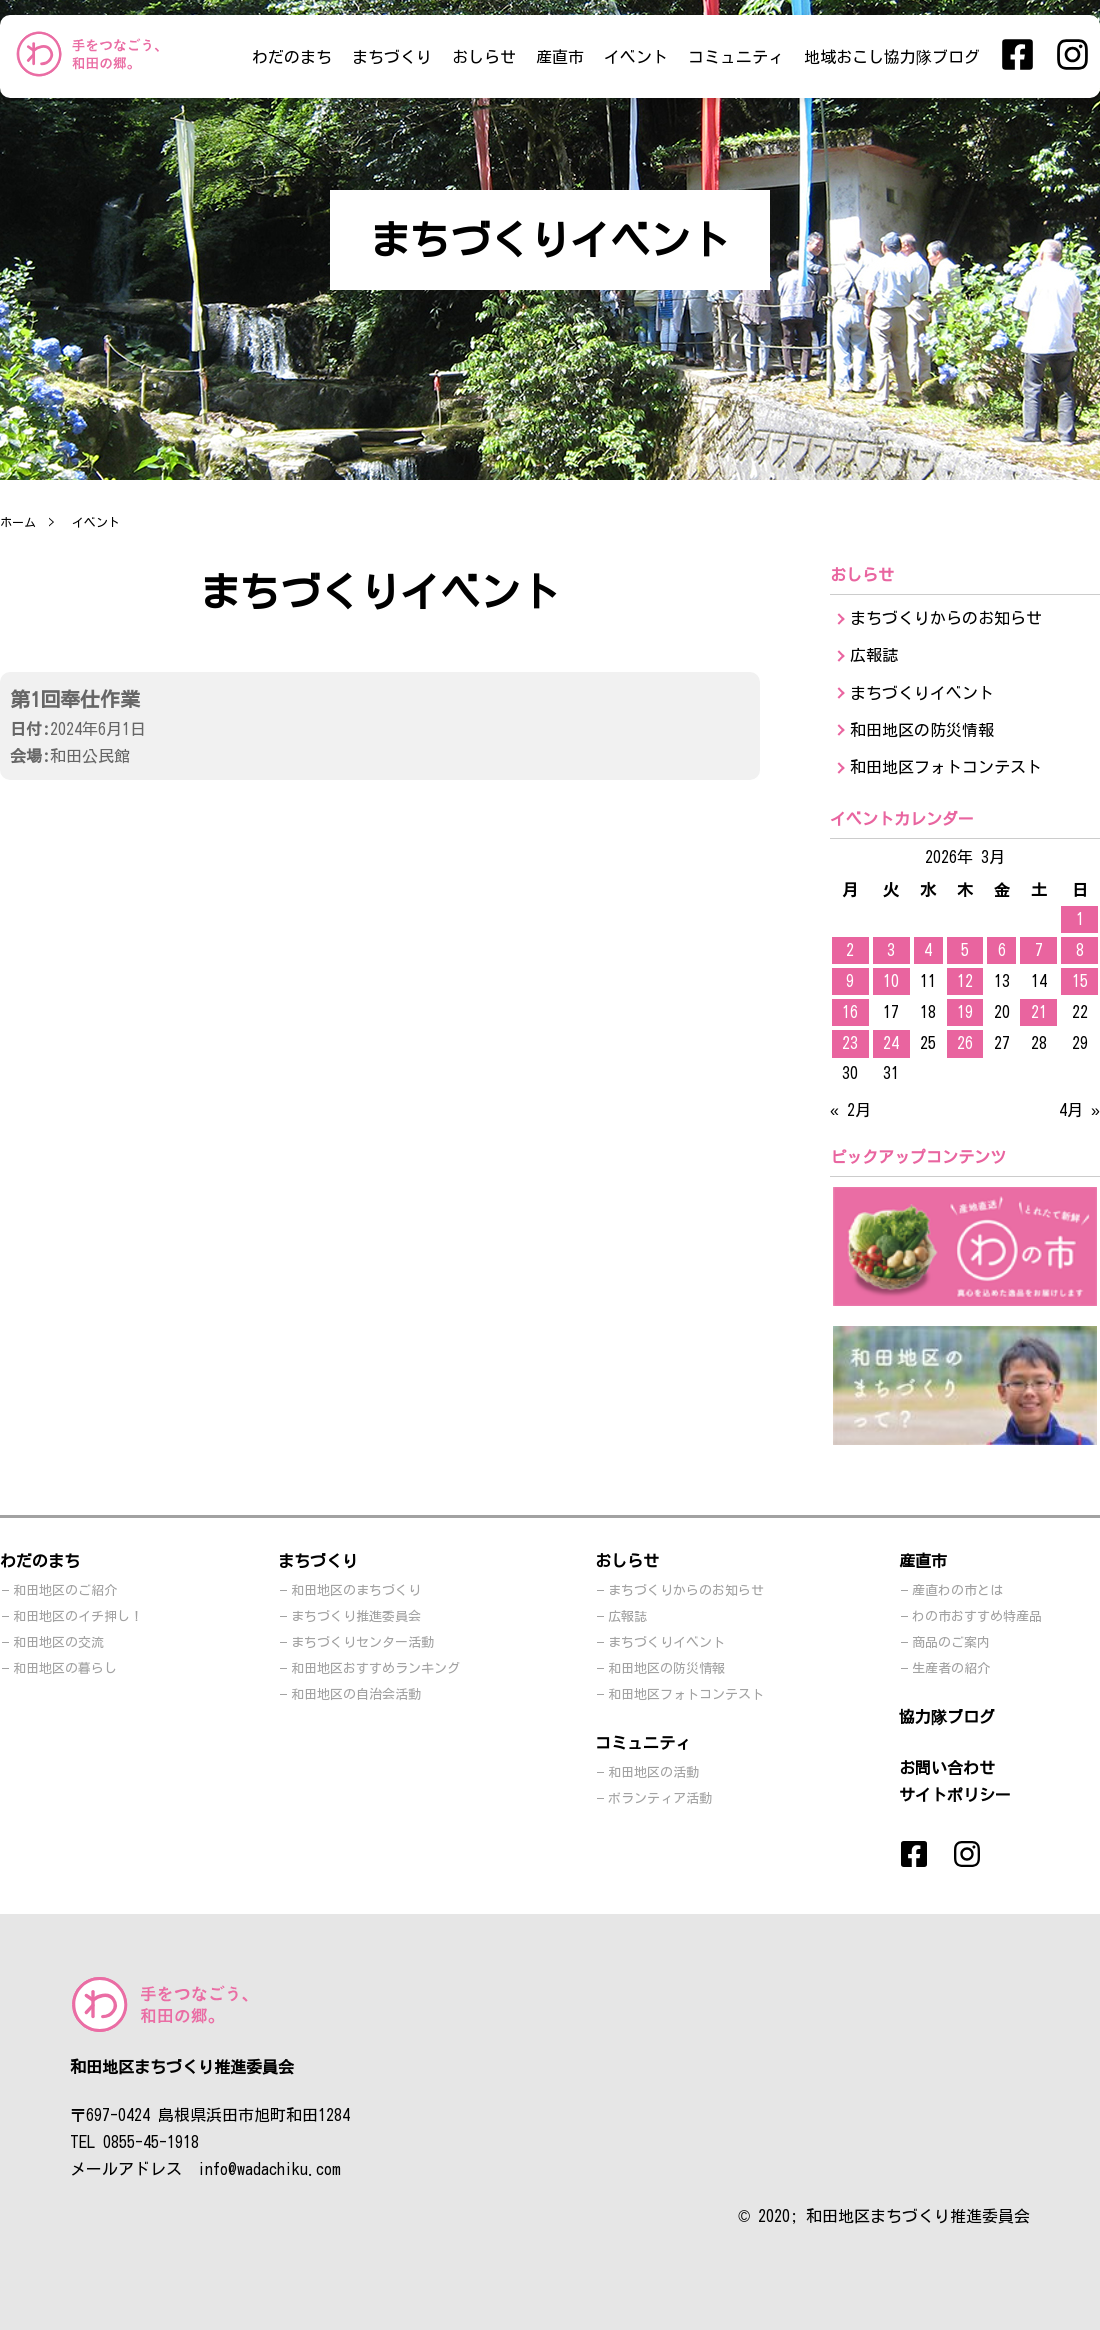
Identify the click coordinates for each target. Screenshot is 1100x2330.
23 (850, 1043)
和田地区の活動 (653, 1772)
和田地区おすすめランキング (375, 1668)
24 (891, 1043)
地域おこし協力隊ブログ (892, 57)
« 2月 (850, 1110)
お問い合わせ (947, 1768)
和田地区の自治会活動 (356, 1694)
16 (850, 1012)
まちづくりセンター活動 (362, 1642)
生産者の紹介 (951, 1668)
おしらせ (484, 57)
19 (965, 1012)
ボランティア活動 (660, 1798)
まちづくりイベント (922, 693)
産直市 (560, 57)
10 (891, 981)
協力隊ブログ (947, 1717)
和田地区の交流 (58, 1642)
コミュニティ (736, 57)
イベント (636, 57)
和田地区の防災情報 (922, 730)
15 (1080, 981)
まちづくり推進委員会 (356, 1616)
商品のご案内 (951, 1642)
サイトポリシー (955, 1795)
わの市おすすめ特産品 (977, 1616)
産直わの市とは (957, 1590)
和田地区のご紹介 (65, 1590)
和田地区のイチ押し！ (78, 1616)
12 (965, 981)
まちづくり (392, 57)
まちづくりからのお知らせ (946, 618)
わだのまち (292, 57)
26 (965, 1043)
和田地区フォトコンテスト (946, 767)
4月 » (1079, 1110)
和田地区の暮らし (65, 1668)
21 (1039, 1012)
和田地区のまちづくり (356, 1590)
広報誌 (874, 655)
